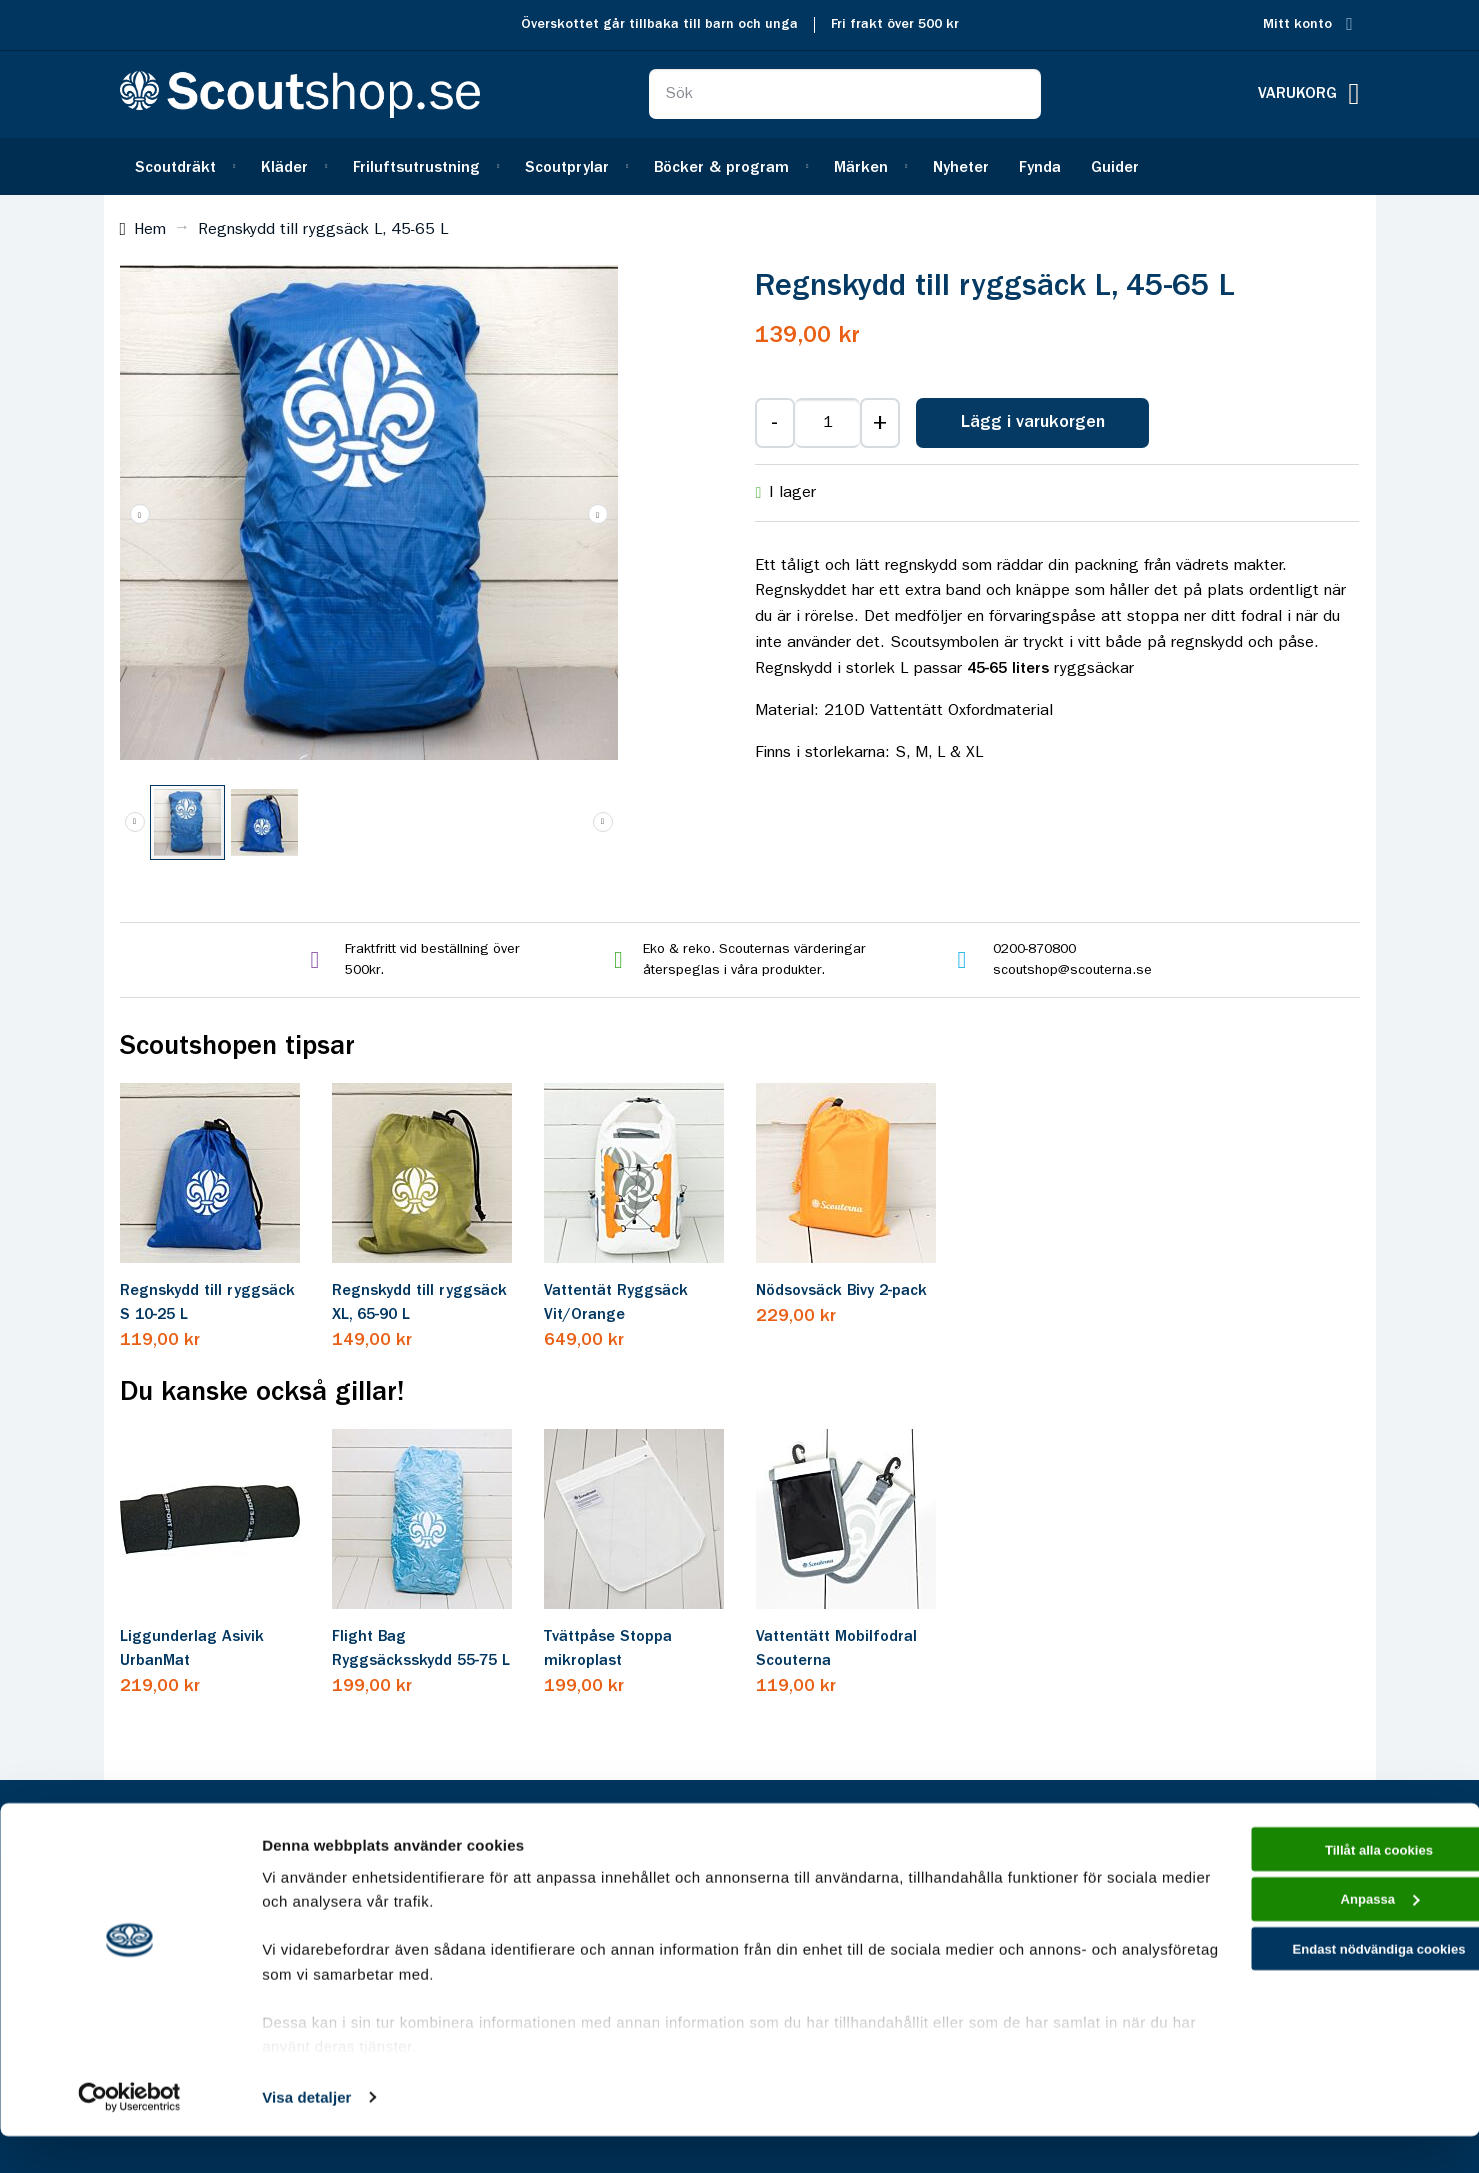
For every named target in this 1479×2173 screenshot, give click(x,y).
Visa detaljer (306, 2133)
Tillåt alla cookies (1312, 1888)
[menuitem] (183, 166)
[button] (598, 514)
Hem (150, 230)
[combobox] (845, 94)
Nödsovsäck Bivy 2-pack (841, 1291)
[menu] (740, 166)
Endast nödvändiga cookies (1312, 2001)
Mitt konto (1297, 24)
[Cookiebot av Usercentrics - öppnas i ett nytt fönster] (129, 2134)
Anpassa (1312, 1945)
